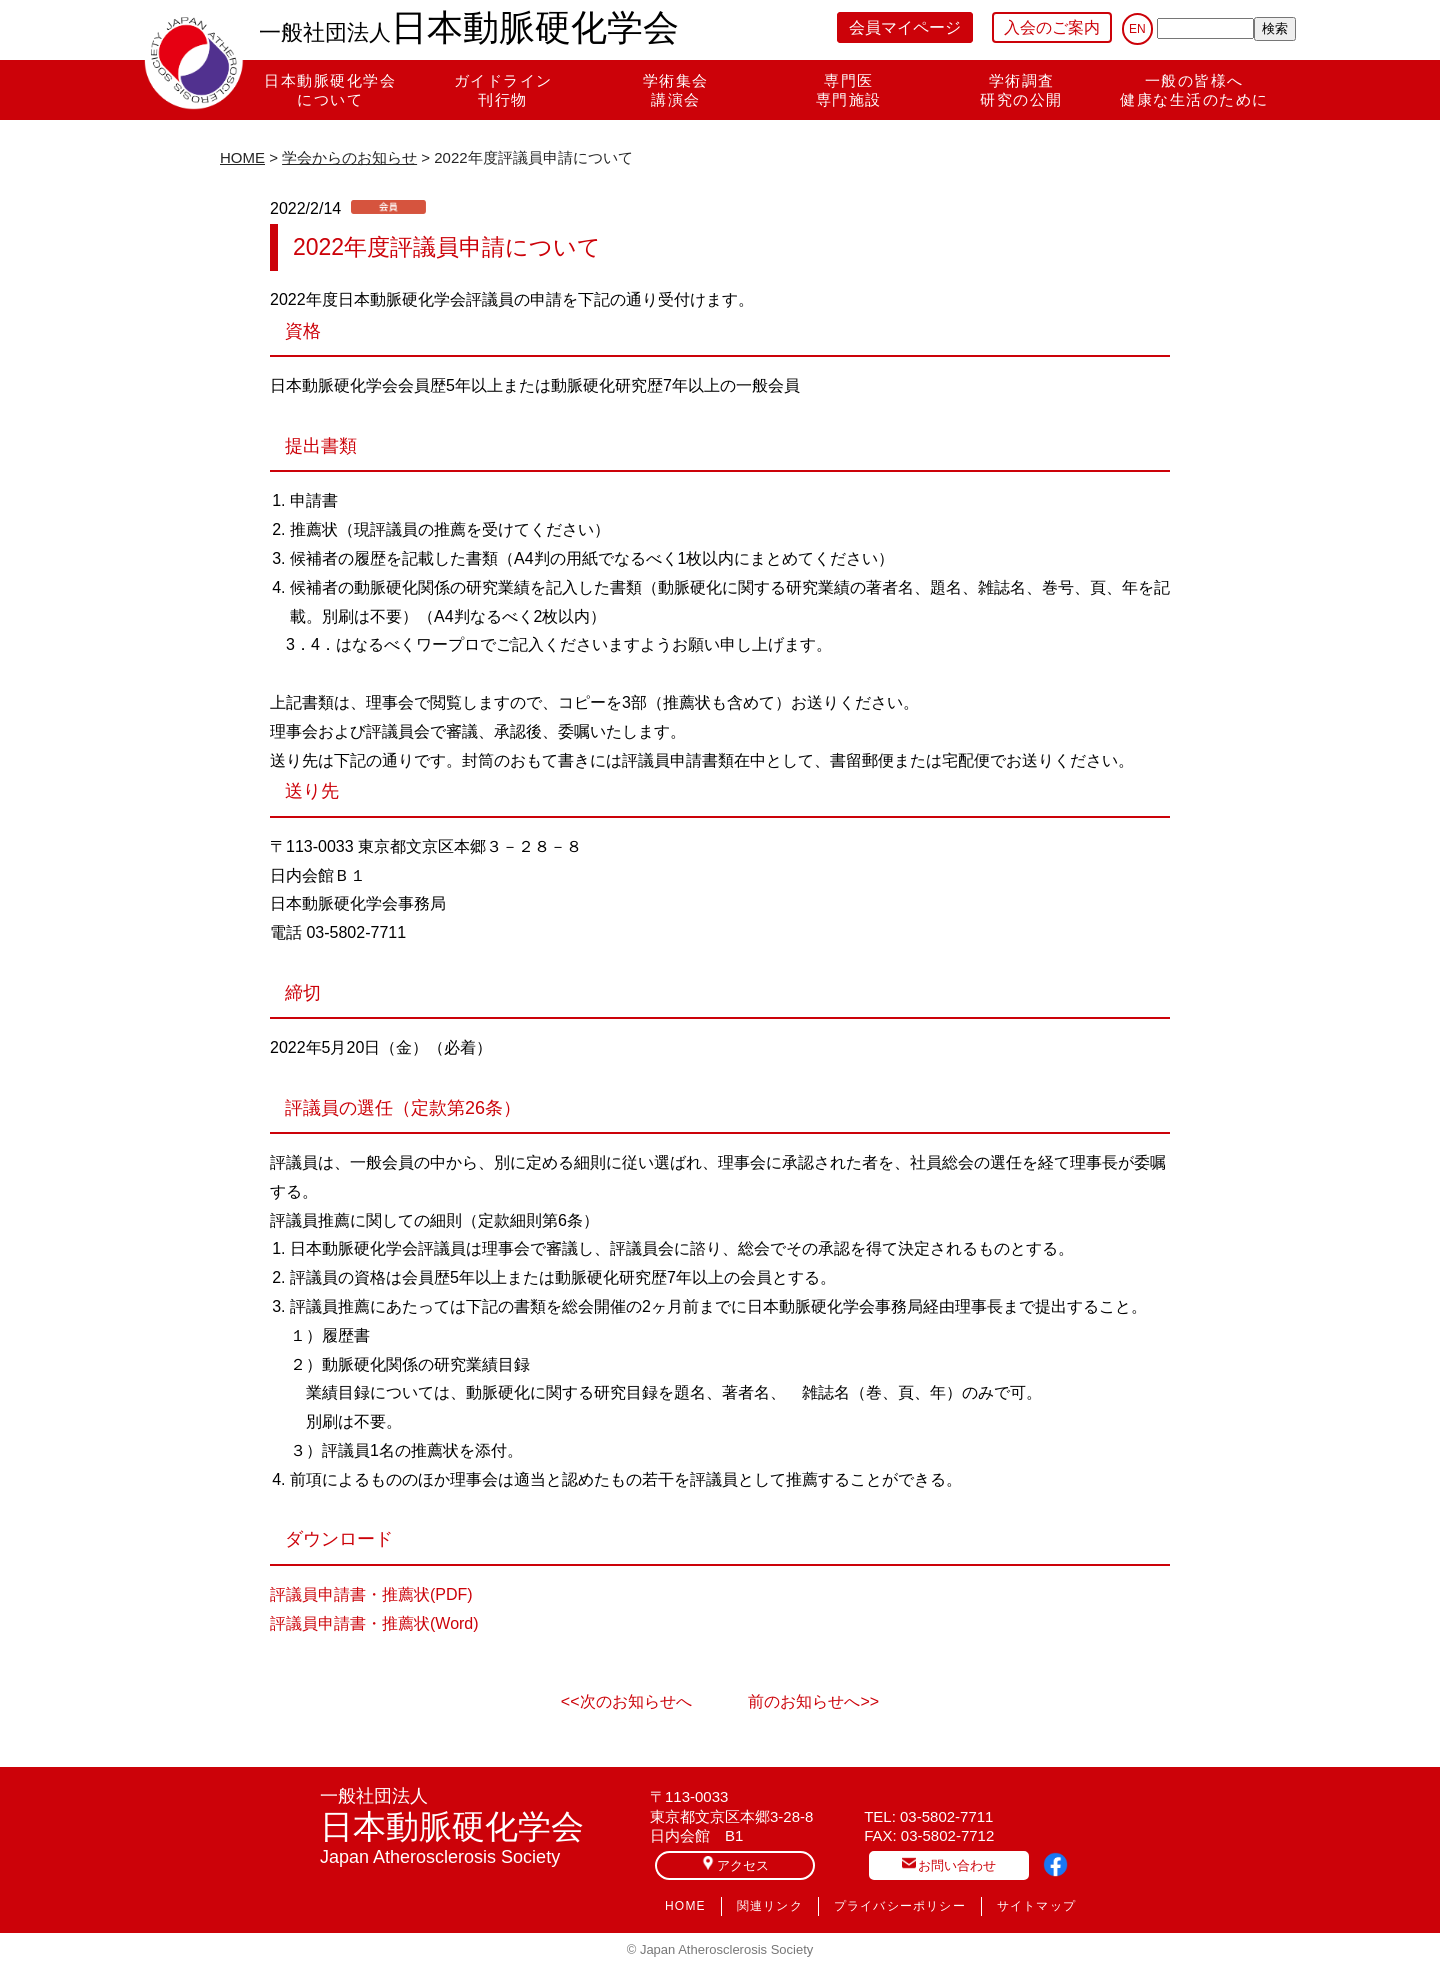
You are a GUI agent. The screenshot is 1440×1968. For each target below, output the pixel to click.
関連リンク (770, 1906)
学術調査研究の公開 (1021, 90)
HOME (242, 157)
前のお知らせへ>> (813, 1701)
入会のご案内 (1052, 27)
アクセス (735, 1864)
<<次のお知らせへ (626, 1701)
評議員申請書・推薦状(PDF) (371, 1594)
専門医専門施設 (849, 90)
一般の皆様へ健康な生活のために (1194, 90)
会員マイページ (905, 27)
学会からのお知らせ (349, 157)
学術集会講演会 (676, 90)
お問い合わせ (949, 1864)
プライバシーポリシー (900, 1906)
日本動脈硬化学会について (330, 90)
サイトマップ (1036, 1906)
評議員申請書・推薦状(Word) (374, 1623)
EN (1137, 29)
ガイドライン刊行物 (503, 90)
